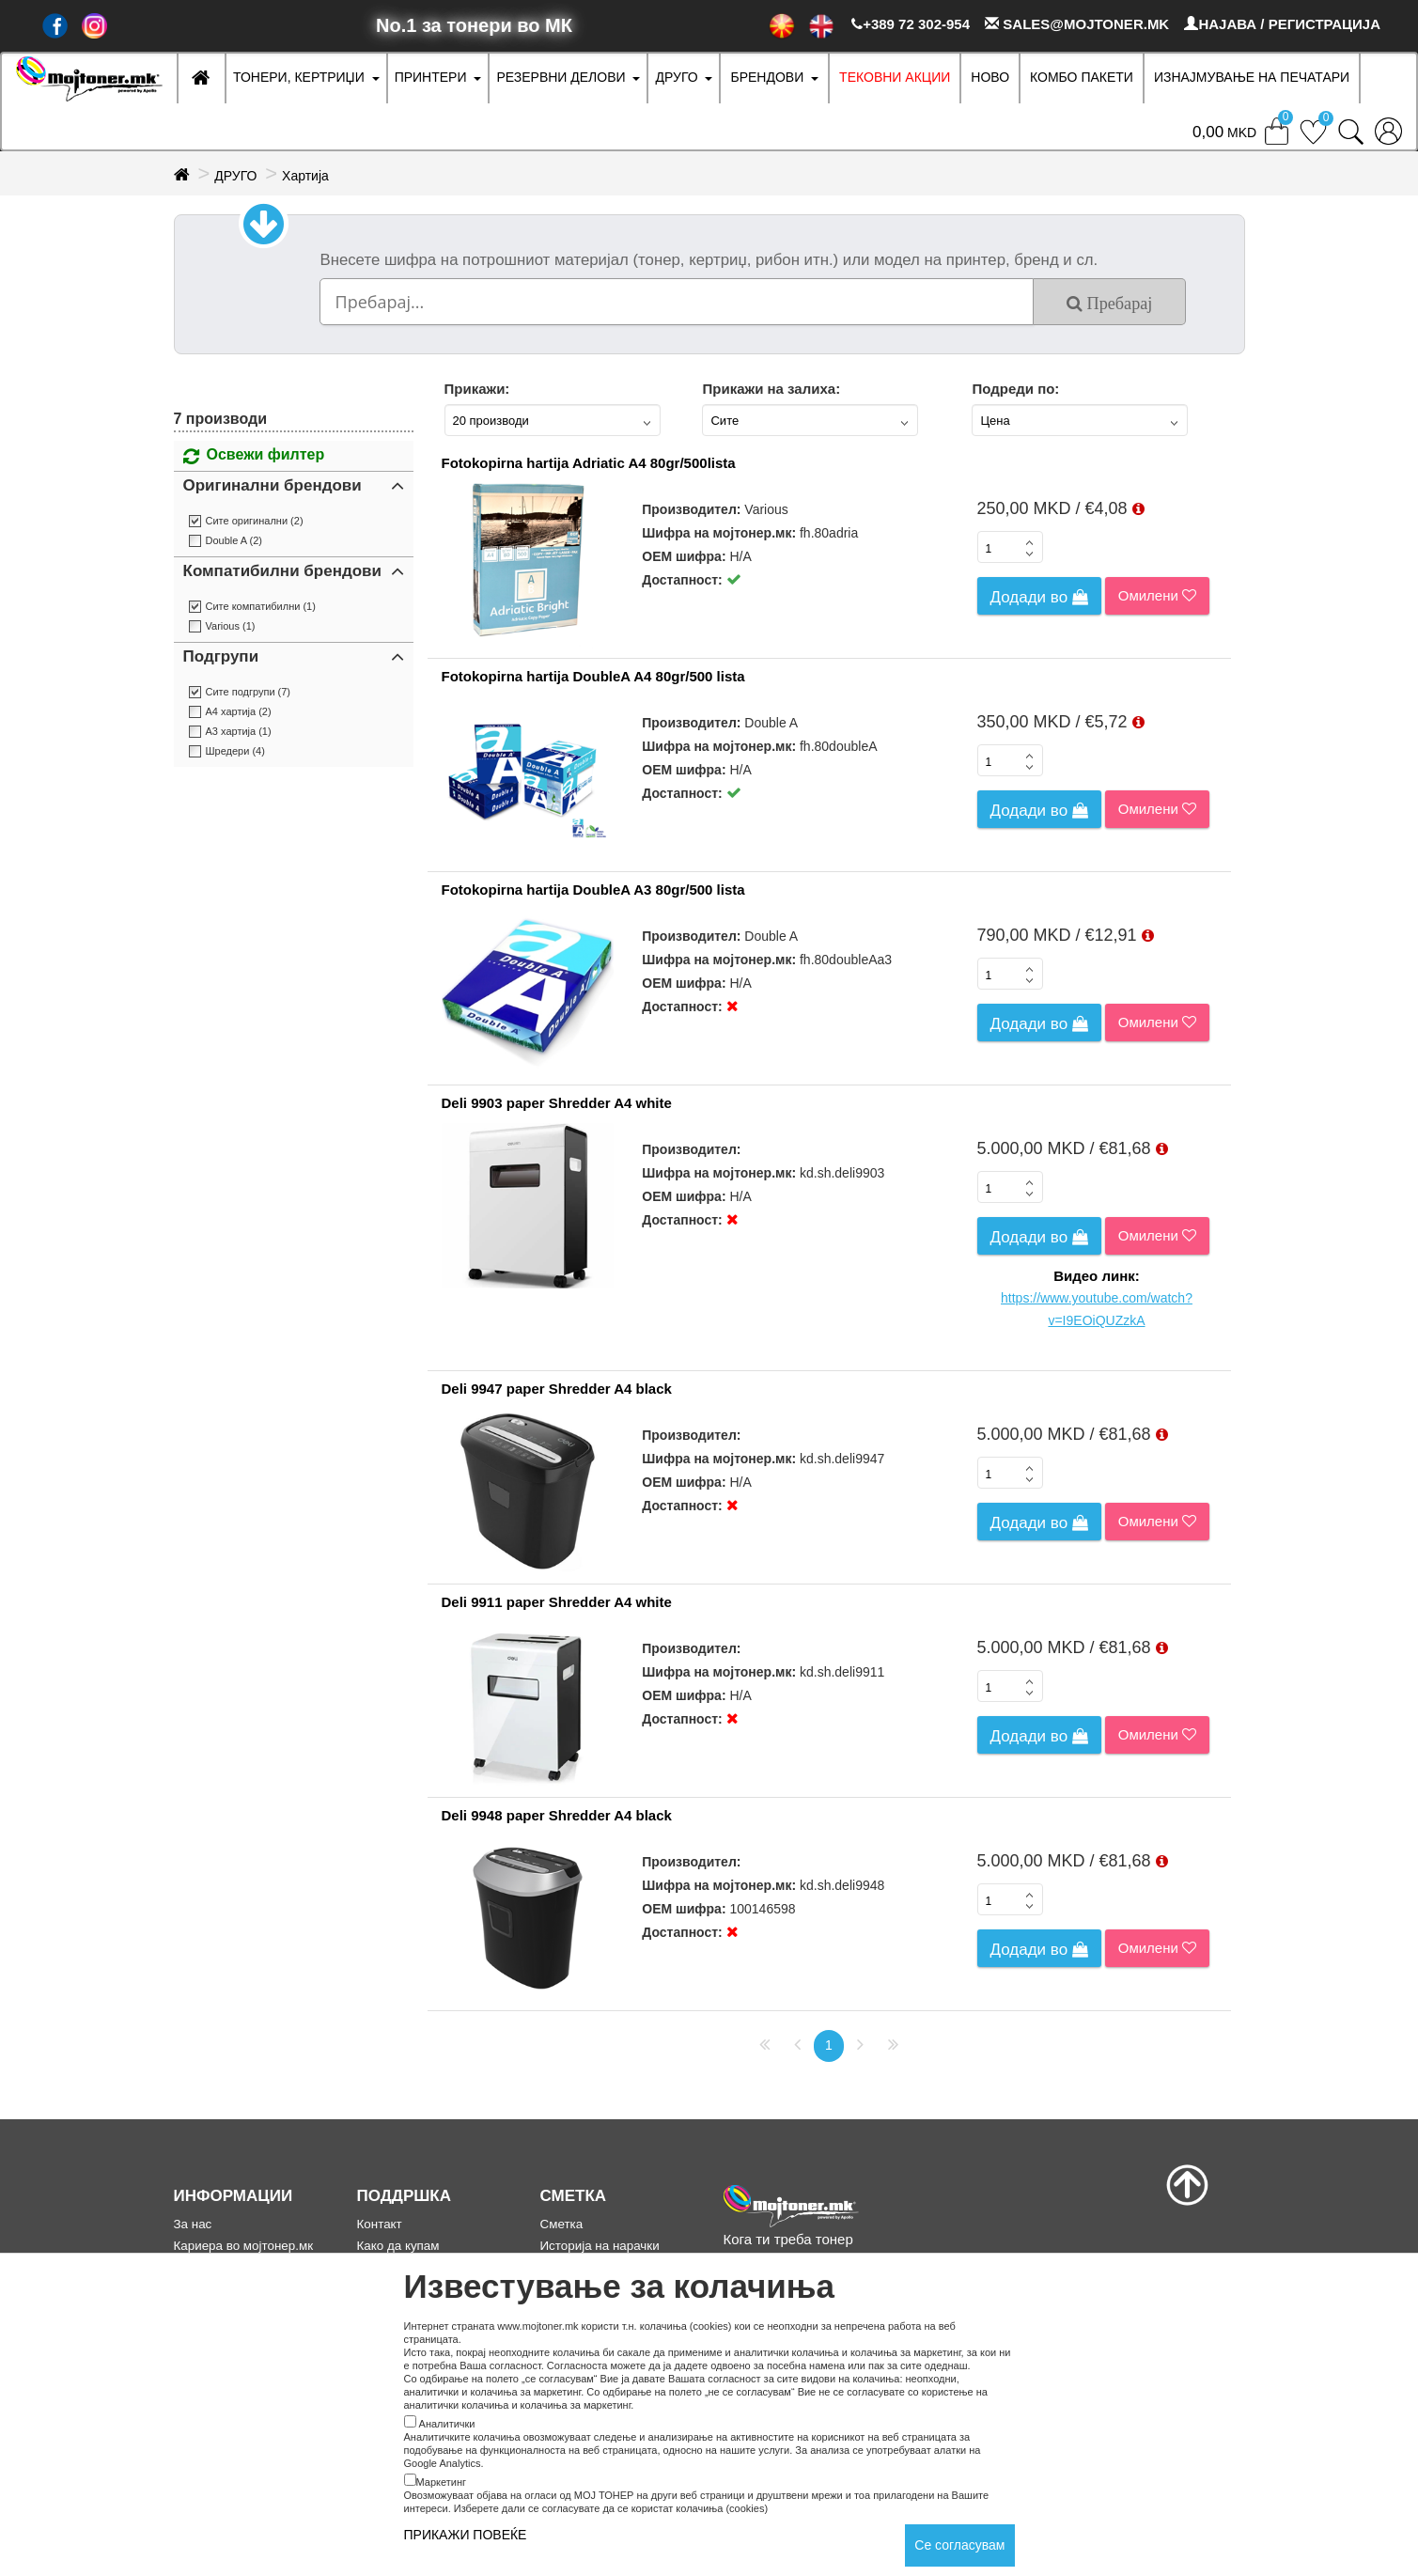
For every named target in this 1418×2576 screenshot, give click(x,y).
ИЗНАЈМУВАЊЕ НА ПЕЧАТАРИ (1251, 77)
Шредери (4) (235, 751)
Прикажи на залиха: (771, 389)
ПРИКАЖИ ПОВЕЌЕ (465, 2534)
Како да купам (398, 2246)
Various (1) (231, 626)
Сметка (562, 2224)
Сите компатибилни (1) (261, 606)
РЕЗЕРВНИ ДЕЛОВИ (560, 77)
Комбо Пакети (1081, 77)
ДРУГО (676, 77)
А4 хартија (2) (239, 711)
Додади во (1039, 597)
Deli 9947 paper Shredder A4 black (557, 1389)
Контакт (379, 2224)
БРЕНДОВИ (766, 77)
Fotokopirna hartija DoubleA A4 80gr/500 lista (593, 676)
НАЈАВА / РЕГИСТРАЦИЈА (1282, 24)
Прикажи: (477, 389)
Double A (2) (234, 540)
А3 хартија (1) (239, 731)
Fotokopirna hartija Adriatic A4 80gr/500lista (589, 463)
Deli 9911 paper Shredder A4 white (557, 1602)
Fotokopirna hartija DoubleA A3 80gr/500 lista (593, 890)
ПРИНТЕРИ (431, 77)
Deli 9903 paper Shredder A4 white (557, 1103)
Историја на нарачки (600, 2246)
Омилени (1157, 595)
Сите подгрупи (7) (248, 691)
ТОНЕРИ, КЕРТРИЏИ (299, 77)
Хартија (305, 175)
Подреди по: (1015, 389)
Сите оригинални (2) (255, 520)
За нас (193, 2224)
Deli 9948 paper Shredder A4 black (557, 1815)
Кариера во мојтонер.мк (244, 2246)
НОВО (990, 77)
